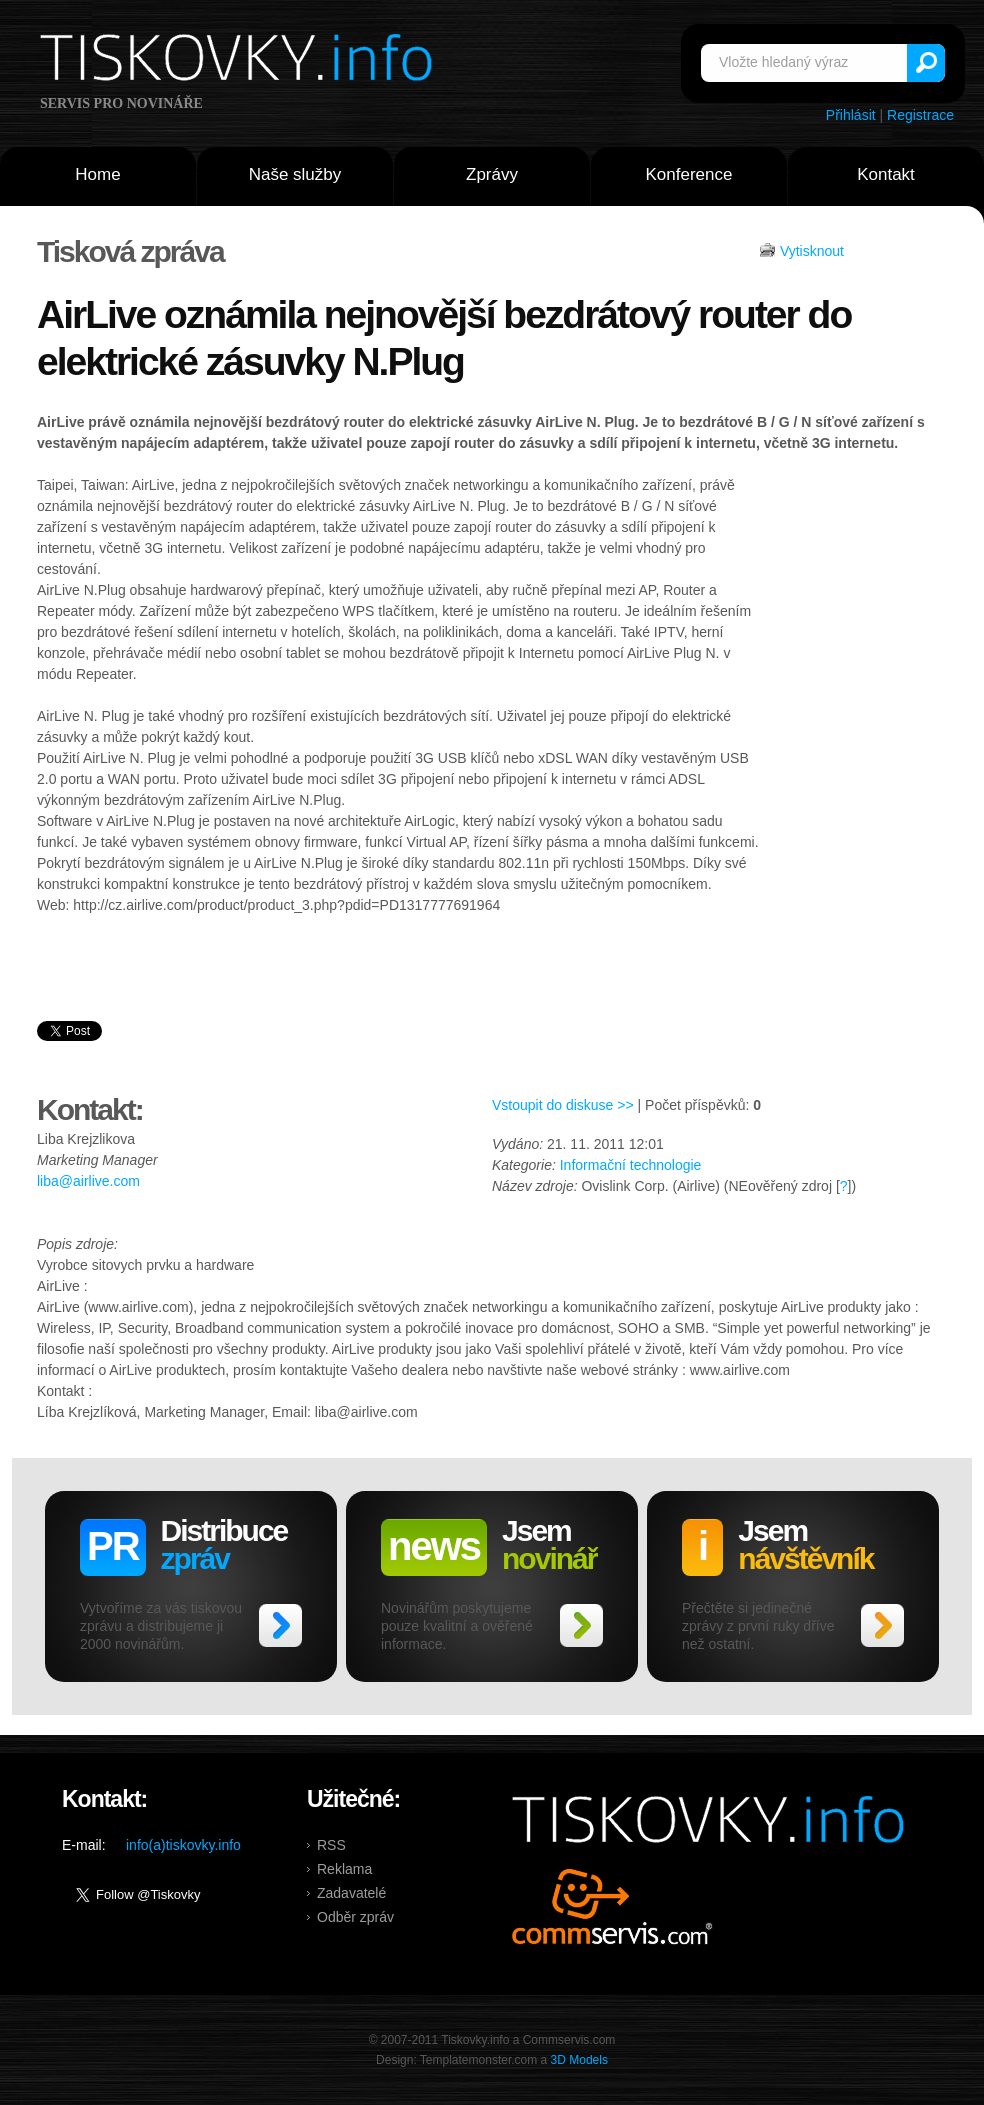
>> (280, 1625)
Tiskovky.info (240, 61)
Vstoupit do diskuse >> (563, 1105)
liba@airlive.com (88, 1181)
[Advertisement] (853, 785)
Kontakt (886, 174)
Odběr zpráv (355, 1917)
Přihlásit (851, 115)
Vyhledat (926, 63)
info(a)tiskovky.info (183, 1845)
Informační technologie (631, 1165)
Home (97, 174)
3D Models (579, 2060)
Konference (689, 174)
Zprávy (492, 174)
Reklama (344, 1869)
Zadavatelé (351, 1893)
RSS (331, 1845)
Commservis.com (612, 1906)
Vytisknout (812, 251)
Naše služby (295, 174)
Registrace (920, 115)
